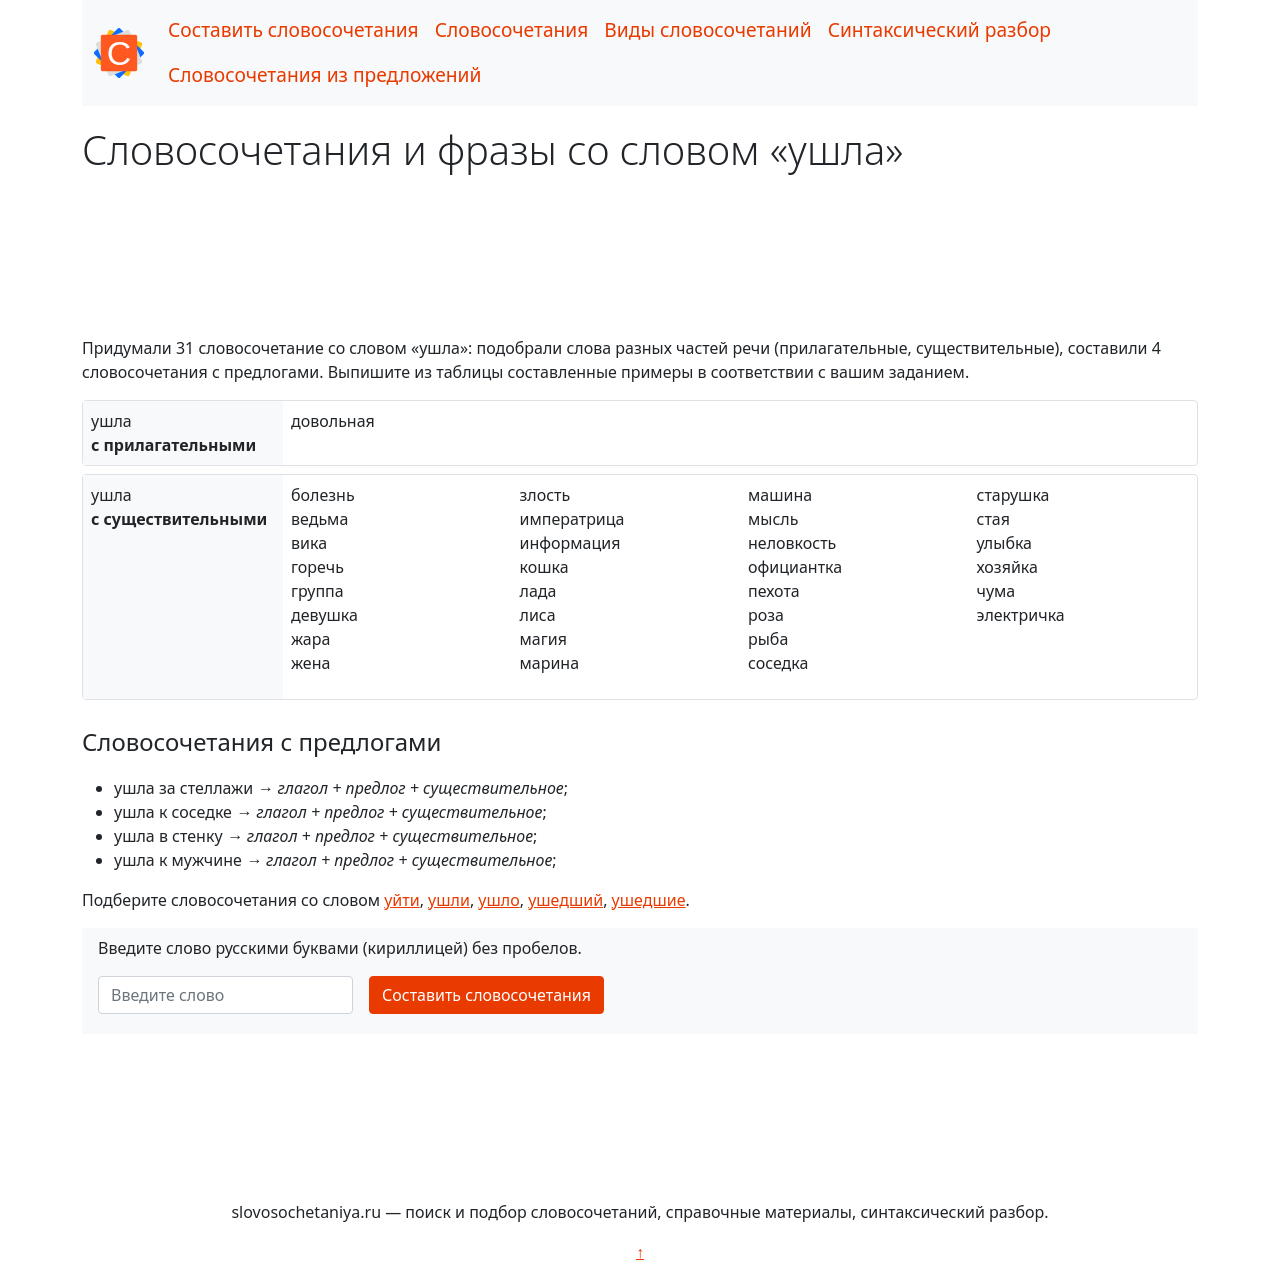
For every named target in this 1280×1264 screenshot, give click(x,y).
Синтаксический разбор (939, 29)
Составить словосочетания (293, 29)
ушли (449, 900)
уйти (401, 900)
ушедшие (649, 900)
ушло (498, 900)
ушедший (565, 900)
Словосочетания (512, 29)
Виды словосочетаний (707, 29)
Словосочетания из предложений (324, 74)
